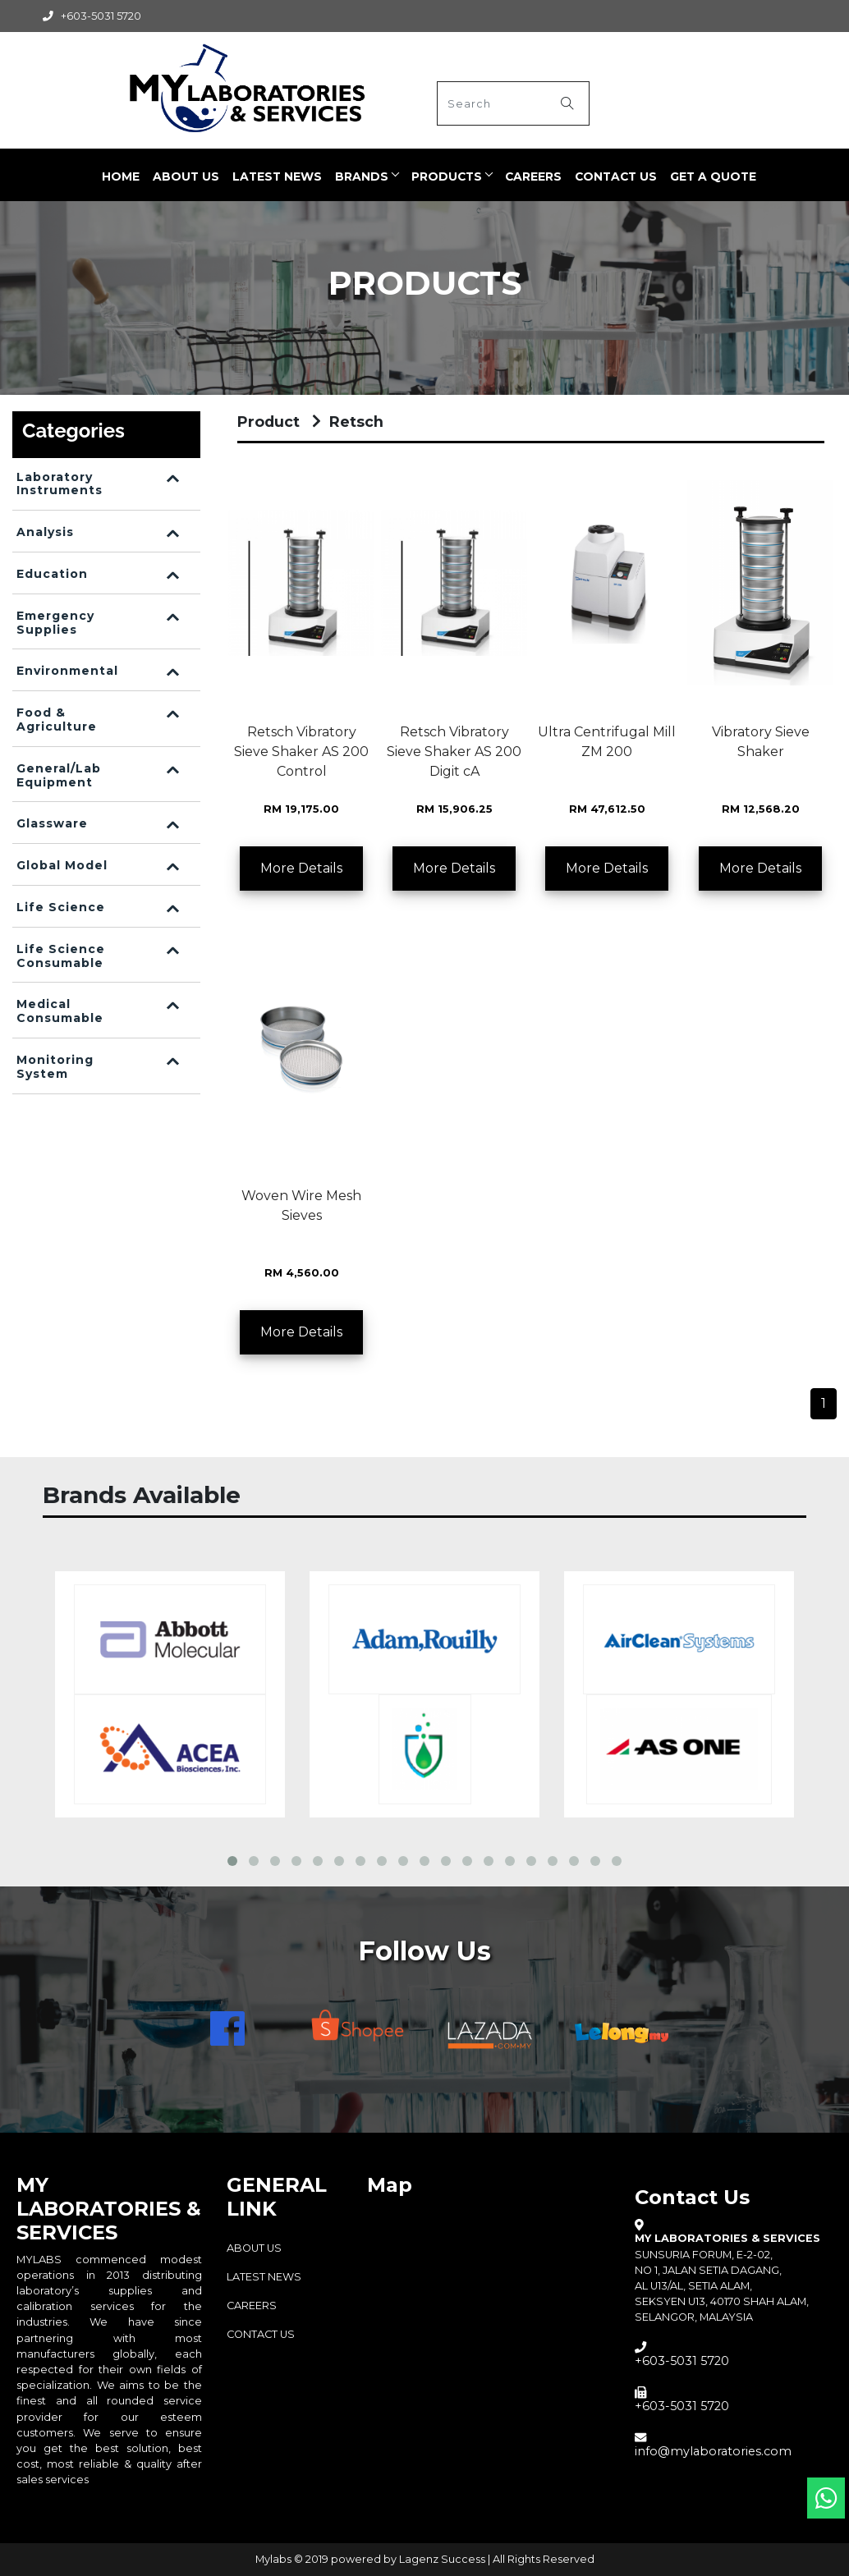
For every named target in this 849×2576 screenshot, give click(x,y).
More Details (301, 868)
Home (121, 176)
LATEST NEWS (277, 176)
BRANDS (361, 176)
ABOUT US (186, 176)
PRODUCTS (446, 176)
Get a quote (713, 176)
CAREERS (533, 176)
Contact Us (616, 176)
